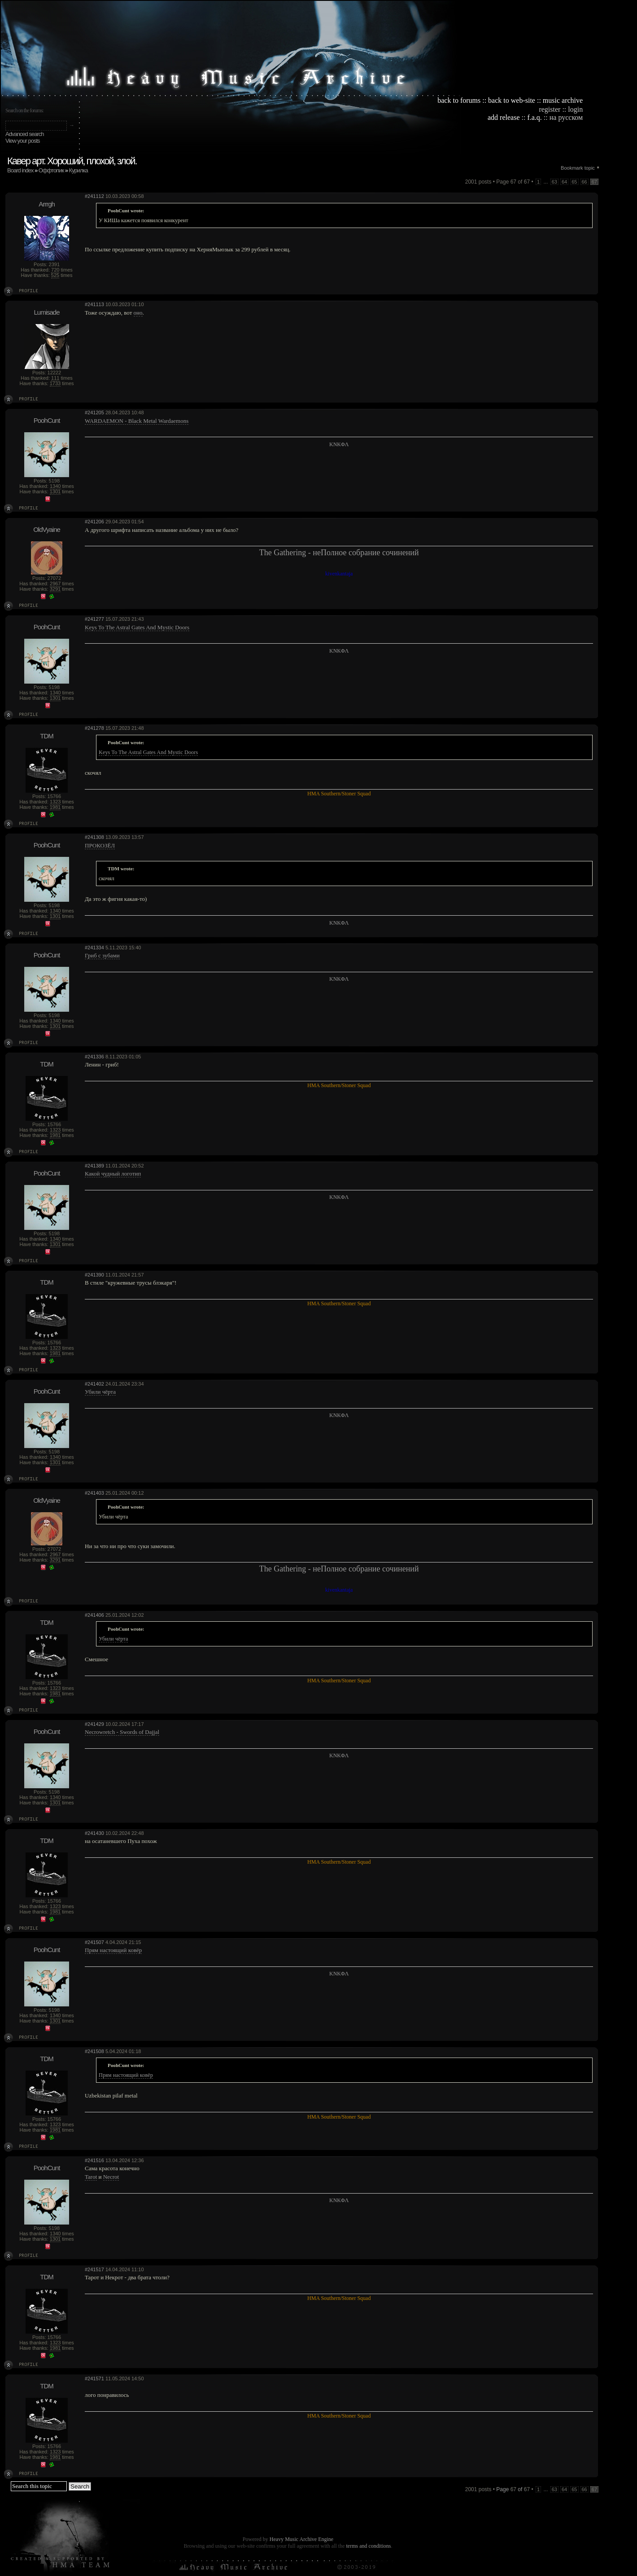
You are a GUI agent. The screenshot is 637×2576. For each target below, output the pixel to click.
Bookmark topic (578, 168)
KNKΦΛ (339, 444)
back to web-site (511, 100)
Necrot (111, 2176)
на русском (566, 117)
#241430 (94, 1833)
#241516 (94, 2160)
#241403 (94, 1493)
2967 (55, 583)
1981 (55, 807)
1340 (55, 486)
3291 (55, 589)
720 (55, 269)
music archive (563, 100)
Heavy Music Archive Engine (301, 2539)
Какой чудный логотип (113, 1173)
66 (584, 181)
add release (504, 117)
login (575, 109)
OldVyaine (46, 529)
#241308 (94, 837)
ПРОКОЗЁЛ (100, 845)
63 (554, 181)
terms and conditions (368, 2546)
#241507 (94, 1942)
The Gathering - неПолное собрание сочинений (339, 552)
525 (55, 275)
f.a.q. (534, 117)
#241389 (94, 1165)
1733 (55, 383)
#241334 (94, 947)
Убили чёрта (100, 1391)
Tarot (91, 2176)
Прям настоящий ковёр (113, 1950)
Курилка (78, 170)
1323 (55, 801)
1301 (55, 491)
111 (55, 378)
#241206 (94, 521)
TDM (46, 736)
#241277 (94, 619)
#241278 (94, 728)
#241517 (94, 2269)
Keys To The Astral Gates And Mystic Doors (137, 627)
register (549, 109)
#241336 (94, 1056)
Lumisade (46, 312)
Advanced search (24, 134)
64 (564, 181)
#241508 (94, 2051)
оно (138, 312)
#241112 (94, 196)
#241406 (94, 1615)
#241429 (94, 1724)
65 (574, 181)
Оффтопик (51, 170)
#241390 (94, 1274)
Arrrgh (47, 204)
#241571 (94, 2378)
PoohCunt (47, 420)
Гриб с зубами (102, 955)
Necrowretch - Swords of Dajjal (122, 1732)
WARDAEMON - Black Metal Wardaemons (136, 420)
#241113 (94, 304)
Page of (513, 2489)
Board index (20, 170)
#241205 (94, 412)
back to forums (458, 100)
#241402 (94, 1384)
